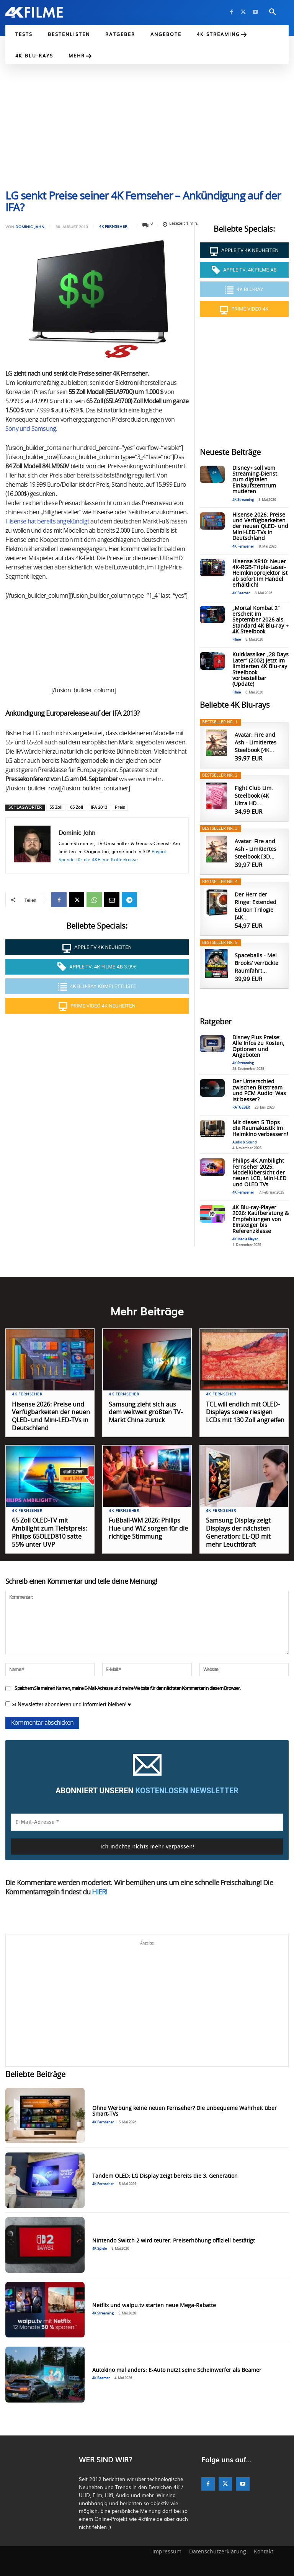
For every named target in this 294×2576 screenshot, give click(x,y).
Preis (120, 807)
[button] (272, 12)
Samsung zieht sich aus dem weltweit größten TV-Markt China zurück (146, 1413)
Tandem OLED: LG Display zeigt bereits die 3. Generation (165, 2176)
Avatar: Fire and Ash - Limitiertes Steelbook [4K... (255, 743)
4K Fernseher (113, 226)
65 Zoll (76, 807)
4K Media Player (245, 1239)
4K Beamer (241, 593)
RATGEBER (241, 1107)
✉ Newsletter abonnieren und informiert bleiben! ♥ (68, 1704)
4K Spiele (99, 2249)
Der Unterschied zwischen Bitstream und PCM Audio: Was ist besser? (259, 1090)
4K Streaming (243, 500)
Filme (236, 639)
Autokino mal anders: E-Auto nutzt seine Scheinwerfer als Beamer (176, 2370)
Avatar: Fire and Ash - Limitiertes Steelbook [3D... (255, 849)
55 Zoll (55, 807)
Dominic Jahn (29, 227)
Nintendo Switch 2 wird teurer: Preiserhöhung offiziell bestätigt (173, 2241)
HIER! (99, 1892)
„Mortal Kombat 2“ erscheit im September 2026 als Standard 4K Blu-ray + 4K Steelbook (260, 620)
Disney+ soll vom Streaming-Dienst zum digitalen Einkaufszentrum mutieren (254, 480)
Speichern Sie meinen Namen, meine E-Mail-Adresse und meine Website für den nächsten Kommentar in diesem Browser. (127, 1688)
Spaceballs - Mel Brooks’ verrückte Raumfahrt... (256, 963)
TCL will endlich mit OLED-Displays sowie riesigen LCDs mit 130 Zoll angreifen (245, 1413)
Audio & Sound (244, 1142)
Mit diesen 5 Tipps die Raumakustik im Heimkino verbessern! (260, 1128)
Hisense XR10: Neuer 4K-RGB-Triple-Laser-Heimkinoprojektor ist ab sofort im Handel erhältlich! (259, 573)
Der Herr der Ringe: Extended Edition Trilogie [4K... (255, 906)
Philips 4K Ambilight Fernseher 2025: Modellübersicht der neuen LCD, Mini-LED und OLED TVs (259, 1172)
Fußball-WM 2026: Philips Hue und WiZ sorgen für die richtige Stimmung (148, 1529)
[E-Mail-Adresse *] (147, 1822)
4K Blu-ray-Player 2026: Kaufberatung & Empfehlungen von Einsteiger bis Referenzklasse (260, 1219)
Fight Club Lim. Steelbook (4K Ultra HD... (254, 796)
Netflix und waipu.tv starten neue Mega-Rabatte (154, 2305)
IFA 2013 (99, 807)
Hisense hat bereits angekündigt (47, 521)
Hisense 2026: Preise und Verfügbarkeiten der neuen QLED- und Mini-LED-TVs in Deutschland (260, 526)
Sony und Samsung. (31, 429)
